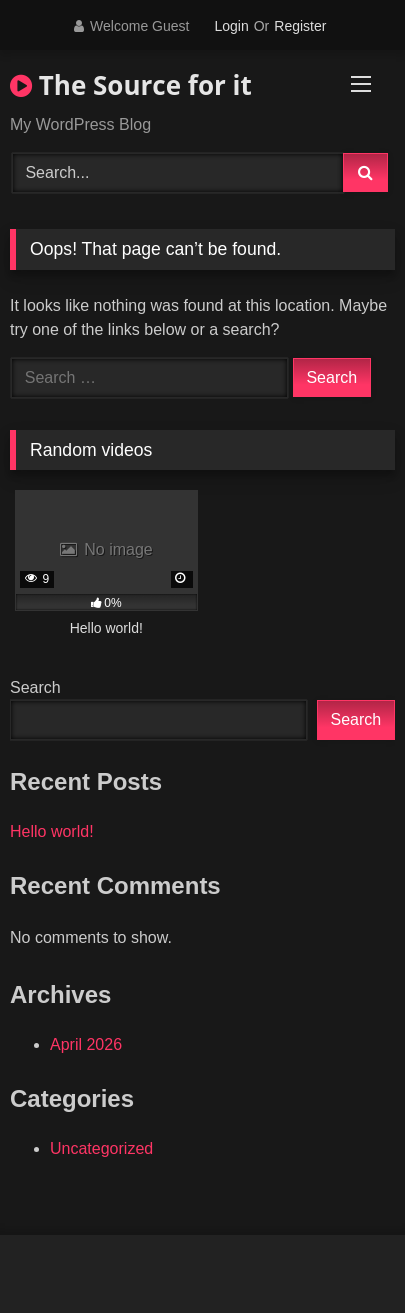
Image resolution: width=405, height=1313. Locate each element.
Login (231, 26)
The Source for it (131, 85)
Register (300, 26)
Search (35, 687)
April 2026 (86, 1044)
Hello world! (52, 831)
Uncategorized (101, 1148)
